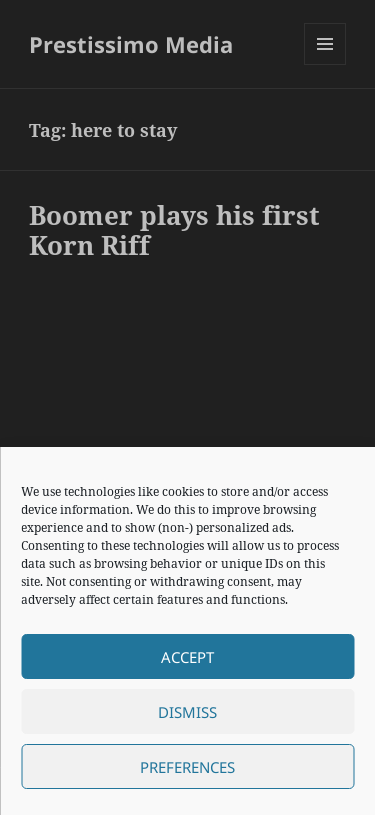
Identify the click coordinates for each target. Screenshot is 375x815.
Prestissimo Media (131, 44)
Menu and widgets (325, 64)
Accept (187, 657)
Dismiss (187, 712)
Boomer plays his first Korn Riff (174, 230)
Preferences (187, 767)
